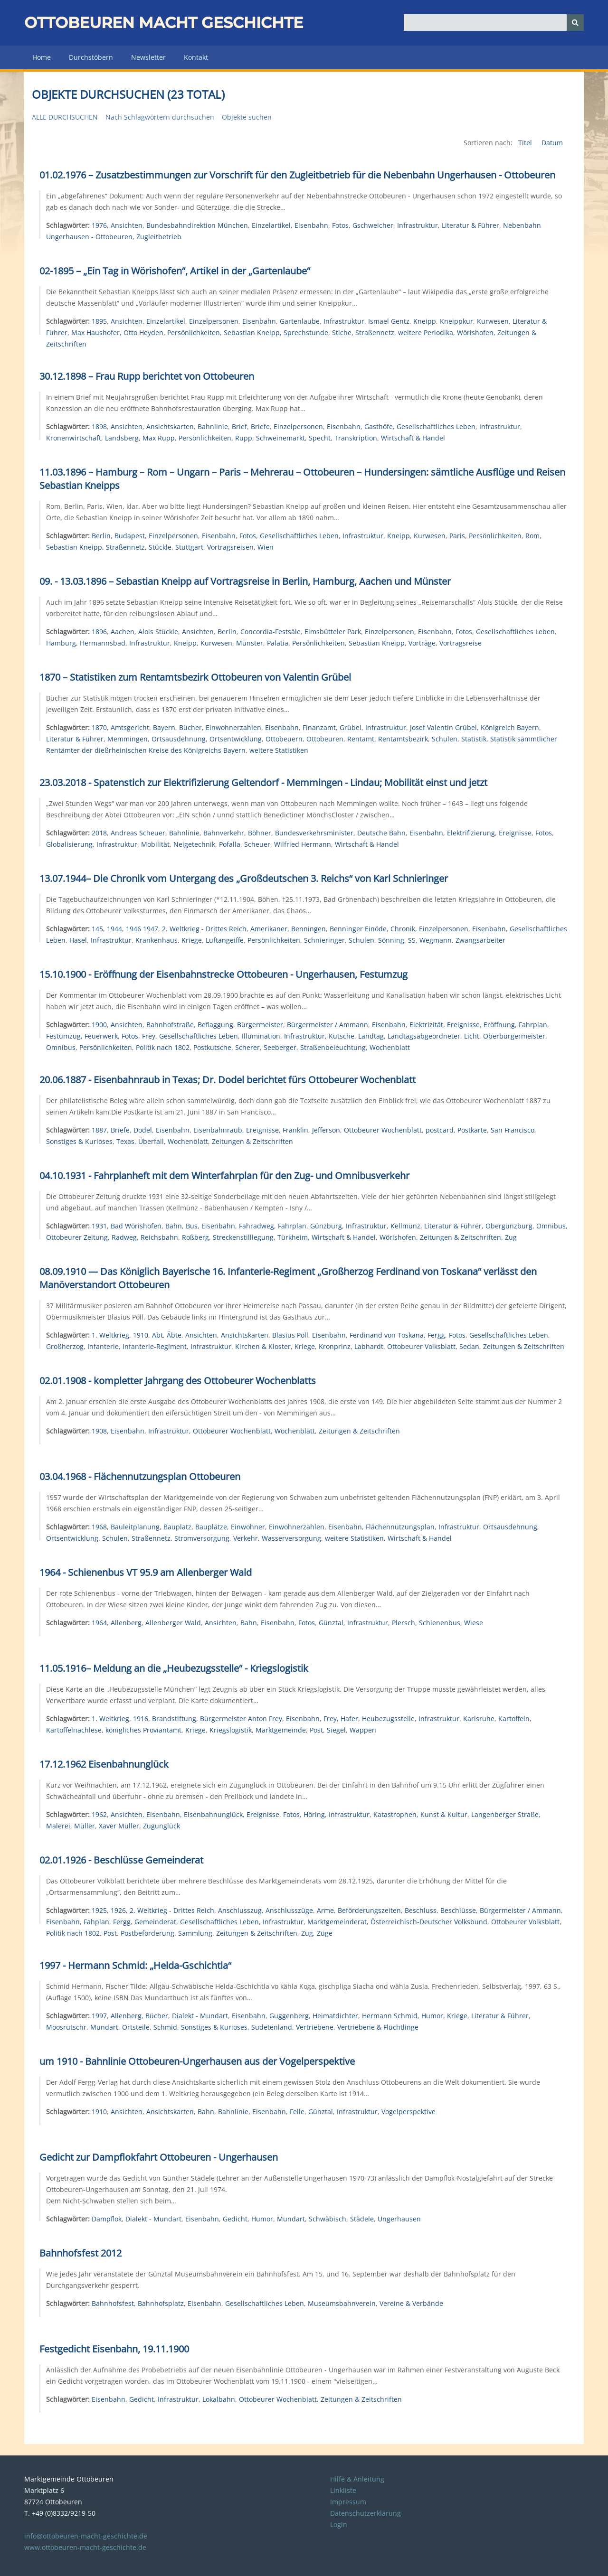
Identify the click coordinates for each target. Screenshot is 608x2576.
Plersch (403, 1622)
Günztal (331, 1622)
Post (316, 1729)
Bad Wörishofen (136, 1225)
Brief (239, 426)
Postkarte (472, 1129)
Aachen (122, 631)
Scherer (247, 1047)
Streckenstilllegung (243, 1237)
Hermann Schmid (390, 2015)
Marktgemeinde (281, 1729)
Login (338, 2524)
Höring (314, 1814)
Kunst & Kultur (443, 1814)
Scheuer (257, 844)
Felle (297, 2111)
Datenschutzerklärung (365, 2513)
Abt (157, 1335)
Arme (325, 1910)
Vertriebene (314, 2027)
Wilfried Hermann (302, 844)
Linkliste (343, 2490)
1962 (99, 1814)
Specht (320, 437)
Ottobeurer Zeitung (77, 1237)
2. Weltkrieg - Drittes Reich (204, 928)
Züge (324, 1933)
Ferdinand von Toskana (387, 1335)
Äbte (174, 1335)
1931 (99, 1225)
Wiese (473, 1622)
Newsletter (148, 57)
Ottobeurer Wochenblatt (383, 1129)
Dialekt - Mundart (200, 2015)
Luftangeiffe (225, 940)
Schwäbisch (327, 2218)
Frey (148, 1035)
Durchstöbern (91, 57)
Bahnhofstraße (170, 1024)
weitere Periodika (425, 332)
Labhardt (368, 1346)
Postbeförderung (147, 1933)
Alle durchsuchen (65, 117)
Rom (532, 535)
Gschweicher (372, 225)
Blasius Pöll (290, 1335)
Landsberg (122, 437)
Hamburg (61, 642)
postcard (440, 1129)
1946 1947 (142, 928)
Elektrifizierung (471, 832)
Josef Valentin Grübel (443, 727)
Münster (249, 642)
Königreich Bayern (510, 727)
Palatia (277, 642)
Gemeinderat (155, 1921)
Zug (511, 1237)
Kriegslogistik (230, 1729)
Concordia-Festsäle (270, 631)
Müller (84, 1825)
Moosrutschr (66, 2027)
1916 (140, 1718)
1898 (99, 426)
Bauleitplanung (135, 1526)
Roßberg (195, 1237)
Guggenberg (289, 2015)
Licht (471, 1035)
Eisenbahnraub (217, 1129)
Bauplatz (177, 1526)
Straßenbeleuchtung (333, 1047)
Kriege (191, 940)
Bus (192, 1225)
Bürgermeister (260, 1024)
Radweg (124, 1237)
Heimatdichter (335, 2015)
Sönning (391, 940)
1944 (114, 928)
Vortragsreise (460, 642)
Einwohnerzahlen (233, 727)
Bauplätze (211, 1526)
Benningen (308, 928)
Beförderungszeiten (369, 1910)
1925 (99, 1910)
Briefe (260, 426)
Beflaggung (215, 1024)
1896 (99, 631)
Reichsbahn (159, 1237)
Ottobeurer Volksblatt (421, 1346)
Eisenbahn (311, 225)
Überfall (151, 1141)
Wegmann (435, 940)
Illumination (261, 1035)
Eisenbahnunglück (213, 1814)
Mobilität (155, 844)
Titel (526, 142)
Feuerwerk (101, 1035)
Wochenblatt (390, 1047)
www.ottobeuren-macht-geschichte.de (85, 2547)
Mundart (104, 2027)
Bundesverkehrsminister (314, 832)
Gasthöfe (378, 426)
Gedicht (235, 2218)
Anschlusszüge (289, 1910)
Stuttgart (189, 547)
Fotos (340, 225)
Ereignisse (515, 832)
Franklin (295, 1129)
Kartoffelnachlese (74, 1729)
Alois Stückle (158, 631)
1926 (118, 1910)
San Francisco (512, 1129)
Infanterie (103, 1346)
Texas (125, 1141)
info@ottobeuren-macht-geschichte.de (85, 2535)
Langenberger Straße (505, 1814)
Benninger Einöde (358, 928)
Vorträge (422, 642)
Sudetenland (271, 2027)
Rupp (243, 437)
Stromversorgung (201, 1538)
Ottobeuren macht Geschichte (163, 22)
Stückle (160, 547)
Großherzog (65, 1346)
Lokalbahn (218, 2399)
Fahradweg (256, 1225)
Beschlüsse (458, 1910)
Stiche (342, 332)
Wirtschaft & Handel (413, 437)
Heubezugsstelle (388, 1718)
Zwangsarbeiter (480, 940)
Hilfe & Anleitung (357, 2478)
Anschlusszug (240, 1910)
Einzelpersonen (213, 321)
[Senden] (575, 22)
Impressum (348, 2501)
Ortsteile (136, 2027)
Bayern (164, 727)
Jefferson (326, 1129)
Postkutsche (212, 1047)
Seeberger (280, 1047)
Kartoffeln (514, 1718)
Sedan (469, 1346)
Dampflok (107, 2218)
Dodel (142, 1129)
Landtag (371, 1035)
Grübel (350, 727)
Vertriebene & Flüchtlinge (377, 2027)
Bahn (173, 1225)
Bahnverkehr (223, 832)
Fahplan (96, 1921)
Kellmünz (405, 1225)
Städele (362, 2218)
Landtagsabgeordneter (424, 1035)
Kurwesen (493, 321)
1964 (99, 1622)
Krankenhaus (156, 940)
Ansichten (126, 225)
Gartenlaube (300, 321)
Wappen (363, 1729)
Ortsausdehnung (179, 738)
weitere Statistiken (278, 750)
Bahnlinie (213, 426)
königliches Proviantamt (143, 1729)
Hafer (349, 1718)
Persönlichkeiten (193, 332)
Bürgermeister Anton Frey (241, 1718)
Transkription (355, 437)
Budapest (129, 535)
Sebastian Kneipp (252, 332)
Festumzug (63, 1035)
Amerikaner (268, 928)
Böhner (259, 832)
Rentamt (360, 738)
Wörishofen (475, 332)
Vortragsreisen (230, 547)
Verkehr (245, 1538)
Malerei (58, 1825)
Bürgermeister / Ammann (327, 1024)
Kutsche (341, 1035)
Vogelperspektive (408, 2111)
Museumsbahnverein (342, 2303)
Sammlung (195, 1933)
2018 (99, 832)
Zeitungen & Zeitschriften (252, 1141)
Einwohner (248, 1526)
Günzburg (326, 1225)
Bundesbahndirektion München (197, 225)
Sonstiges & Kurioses (79, 1141)
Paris (457, 535)
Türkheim (292, 1237)
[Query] (494, 22)
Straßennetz (374, 332)
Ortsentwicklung (235, 738)
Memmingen (127, 738)
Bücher (190, 727)
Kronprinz (335, 1346)
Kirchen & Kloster (263, 1346)
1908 (99, 1430)
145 (97, 928)
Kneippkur (456, 321)
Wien (265, 547)
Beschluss (421, 1910)
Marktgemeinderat (337, 1921)
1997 (99, 2015)
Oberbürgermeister (514, 1035)
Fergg (436, 1335)
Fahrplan (533, 1024)
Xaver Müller (119, 1825)
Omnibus (61, 1047)
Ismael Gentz (388, 321)
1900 (99, 1024)
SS (412, 940)
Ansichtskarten (170, 426)
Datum (552, 142)
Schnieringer (324, 940)
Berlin (101, 535)
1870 (99, 727)
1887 (99, 1129)
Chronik (402, 928)
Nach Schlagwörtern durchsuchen (159, 117)
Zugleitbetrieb (158, 236)
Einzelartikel (271, 225)
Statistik (473, 738)
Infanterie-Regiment (155, 1346)
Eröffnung (499, 1024)
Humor (432, 2015)
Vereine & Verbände (411, 2303)
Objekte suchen (247, 117)
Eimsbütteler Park (332, 631)
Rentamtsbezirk (403, 738)
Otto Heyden (143, 332)
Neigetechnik (194, 844)
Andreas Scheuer (138, 832)
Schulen (444, 738)
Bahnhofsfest (113, 2303)
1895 (99, 321)
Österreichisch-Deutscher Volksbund (428, 1921)
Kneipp (424, 321)
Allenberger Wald (173, 1622)
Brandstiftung (174, 1718)
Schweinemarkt (280, 437)
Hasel (78, 940)
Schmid (165, 2027)
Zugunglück (161, 1825)
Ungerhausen (399, 2218)
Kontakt (196, 57)
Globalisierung (69, 844)
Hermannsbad (102, 642)
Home (41, 57)
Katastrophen (395, 1814)
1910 (140, 1335)
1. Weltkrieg (110, 1335)
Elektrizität (426, 1024)
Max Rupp (158, 437)
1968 (99, 1526)
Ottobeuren (324, 738)
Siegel (336, 1729)
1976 (99, 225)
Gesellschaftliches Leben (436, 426)
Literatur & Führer (470, 225)
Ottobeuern (284, 738)
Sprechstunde (306, 332)
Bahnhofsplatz (161, 2303)
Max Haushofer (95, 332)
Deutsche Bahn (381, 832)
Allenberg (126, 1622)
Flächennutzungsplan (400, 1526)
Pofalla (229, 844)
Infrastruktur (417, 225)
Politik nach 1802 (163, 1047)
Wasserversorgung (291, 1538)
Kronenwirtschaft (73, 437)
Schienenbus (439, 1622)
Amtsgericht (130, 727)
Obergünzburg (508, 1225)
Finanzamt (319, 727)
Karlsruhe (478, 1718)
